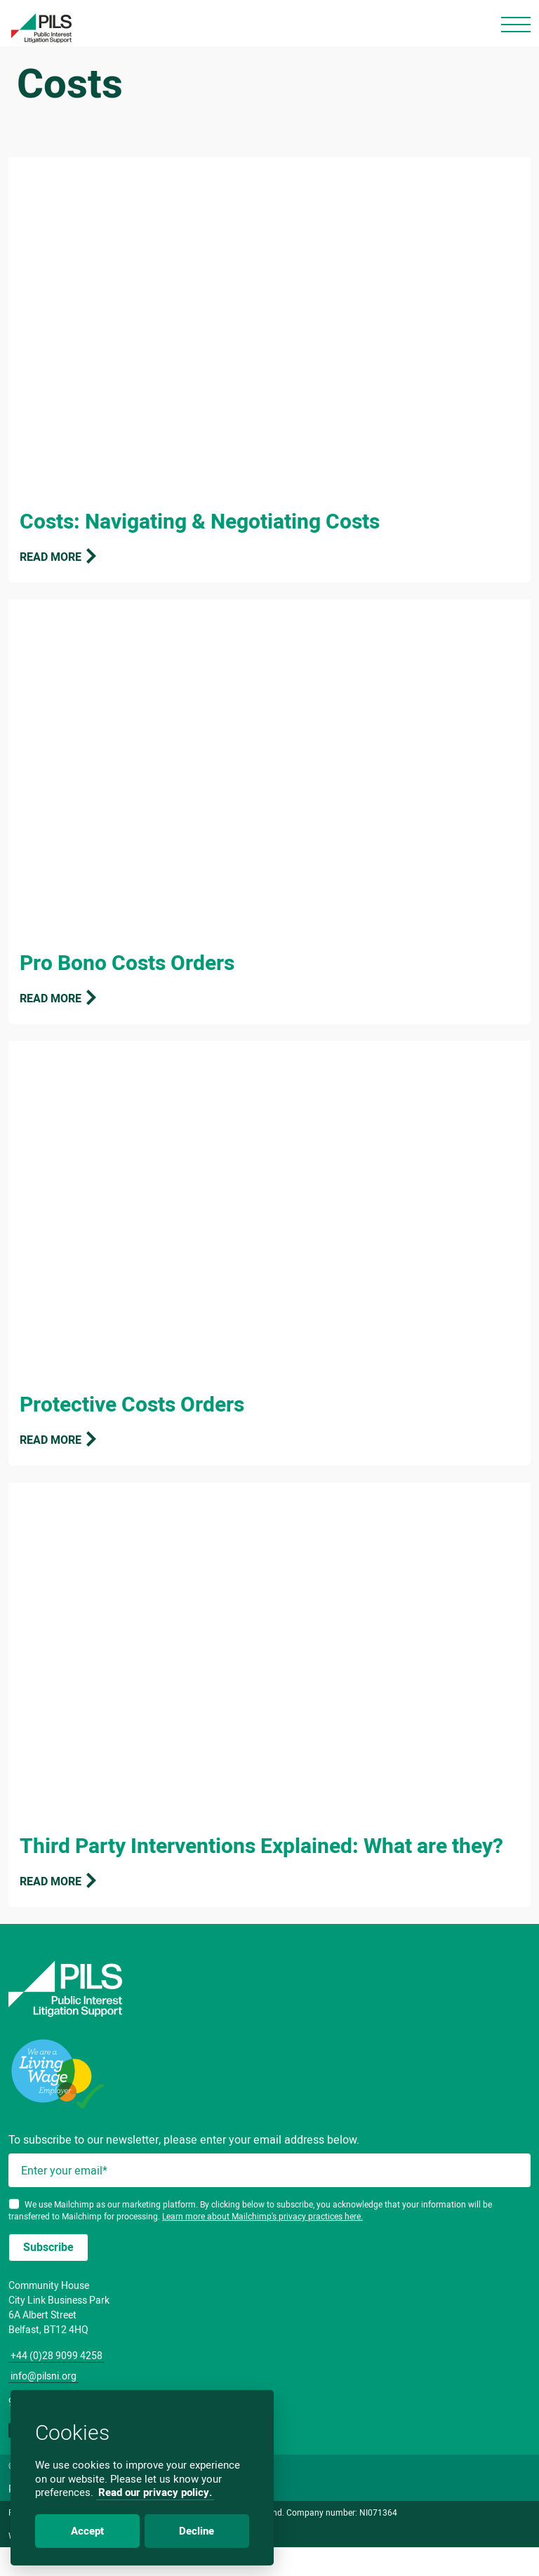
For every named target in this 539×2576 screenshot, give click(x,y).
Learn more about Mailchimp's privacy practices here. (262, 2216)
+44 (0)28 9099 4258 (56, 2356)
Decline (196, 2531)
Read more (59, 557)
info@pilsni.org (43, 2376)
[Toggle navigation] (516, 25)
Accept (87, 2531)
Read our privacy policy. (155, 2492)
